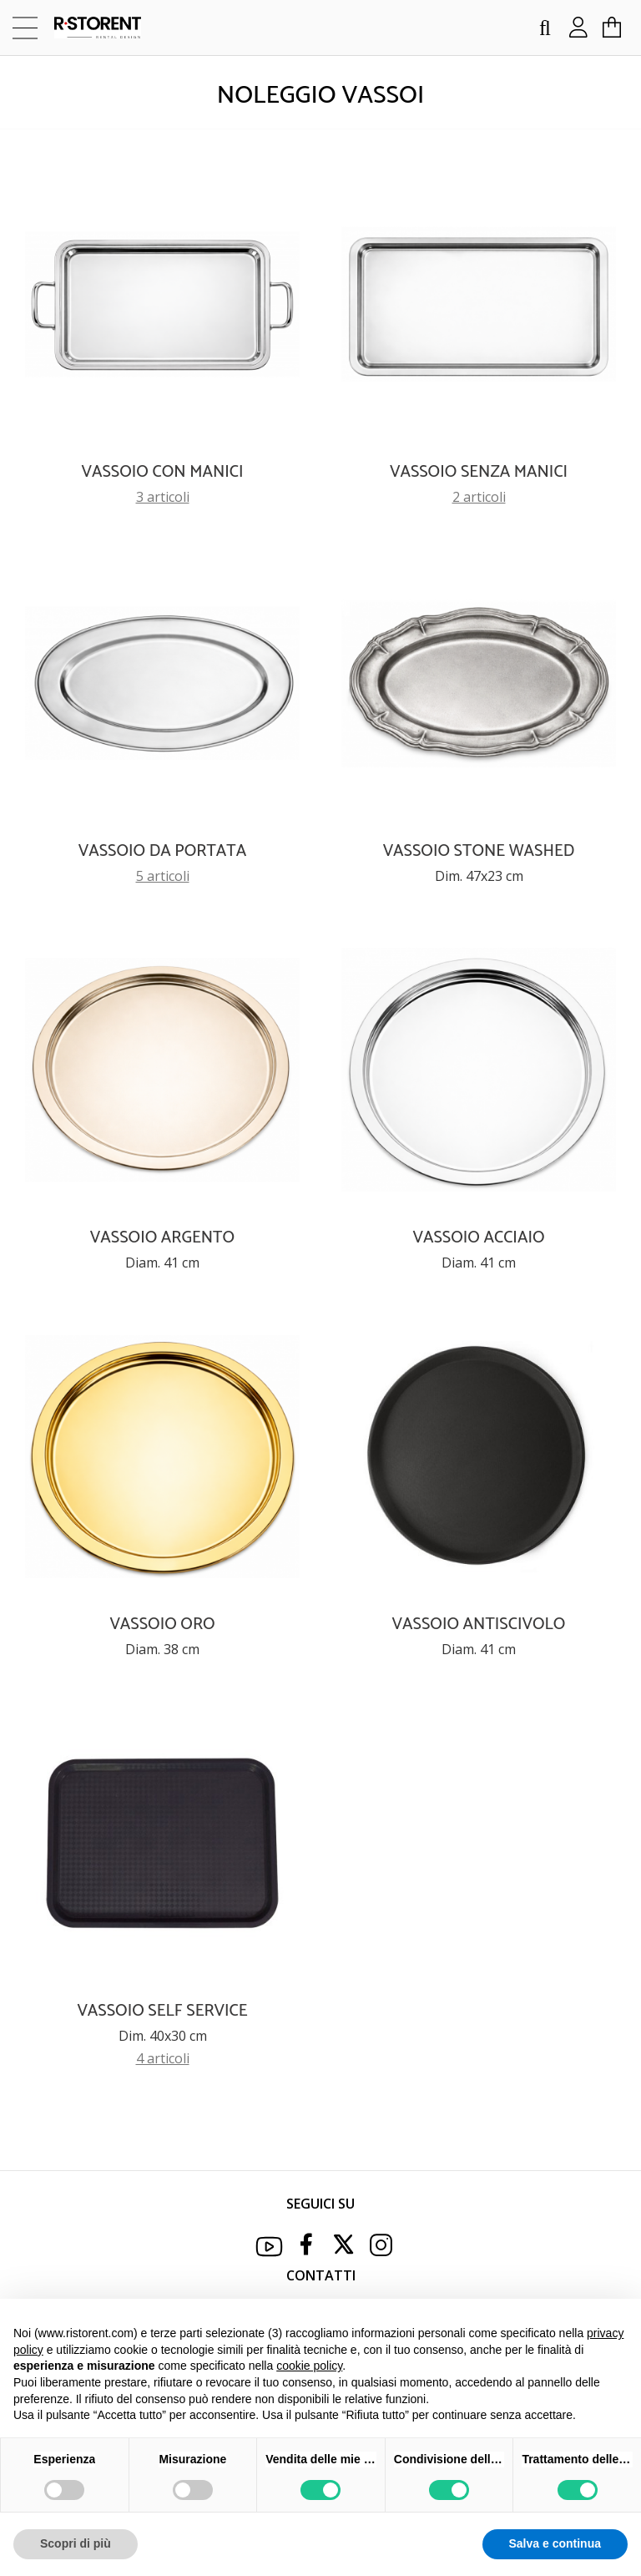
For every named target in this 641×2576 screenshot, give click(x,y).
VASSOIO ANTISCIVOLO (479, 1624)
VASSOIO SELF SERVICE (162, 2011)
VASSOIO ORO (162, 1624)
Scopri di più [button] (75, 2543)
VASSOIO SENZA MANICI (479, 472)
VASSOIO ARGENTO (162, 1238)
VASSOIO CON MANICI (163, 472)
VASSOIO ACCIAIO (479, 1238)
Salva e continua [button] (555, 2543)
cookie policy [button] (309, 2365)
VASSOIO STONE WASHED (479, 851)
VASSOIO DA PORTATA (162, 851)
